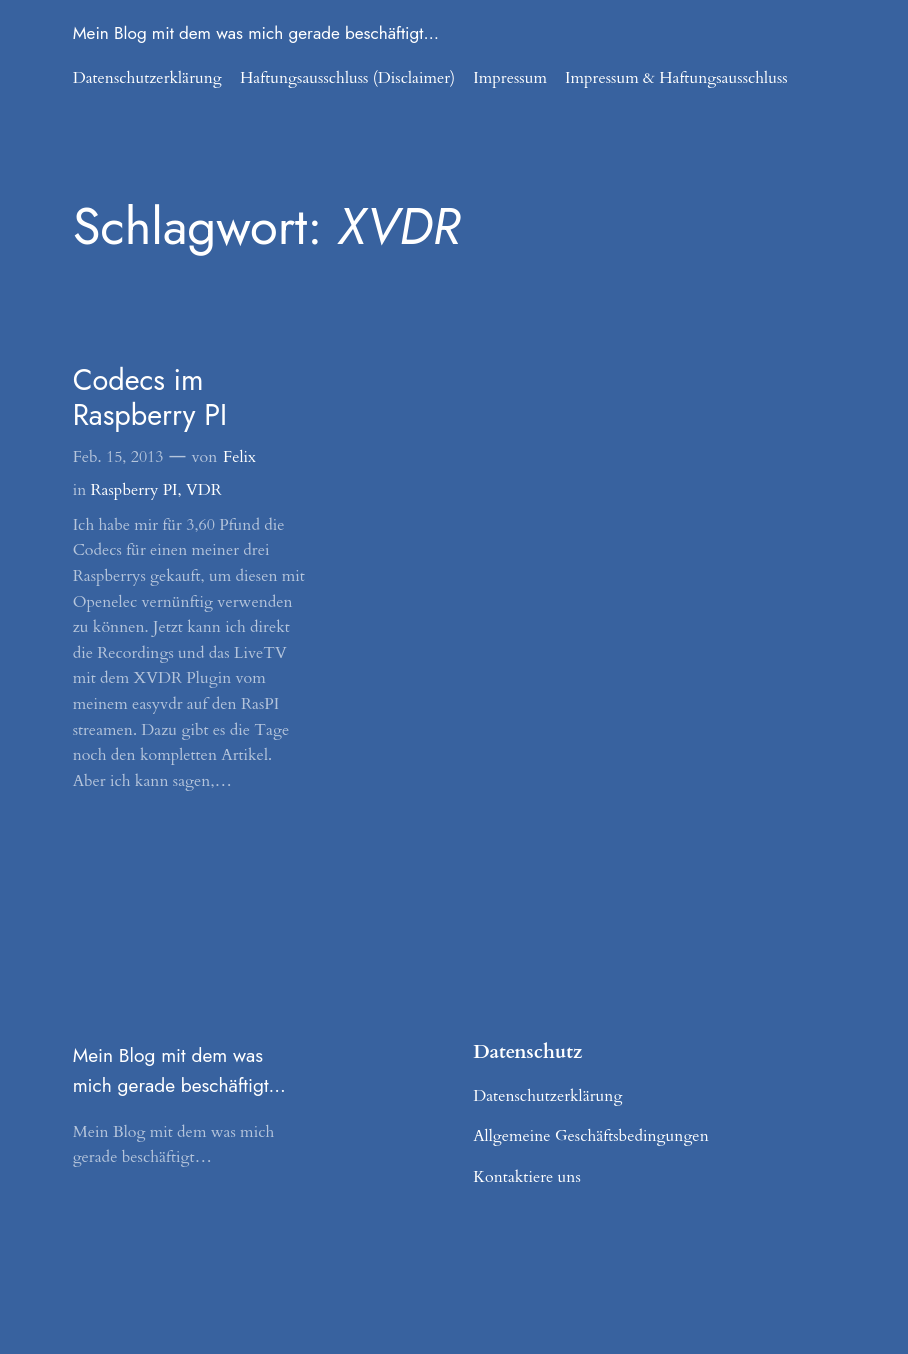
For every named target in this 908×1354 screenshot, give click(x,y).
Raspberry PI (134, 490)
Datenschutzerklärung (147, 78)
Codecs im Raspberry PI (150, 397)
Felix (239, 457)
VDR (204, 490)
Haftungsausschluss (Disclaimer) (347, 78)
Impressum (510, 78)
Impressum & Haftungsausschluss (676, 78)
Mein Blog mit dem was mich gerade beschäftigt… (256, 33)
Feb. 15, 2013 (118, 457)
